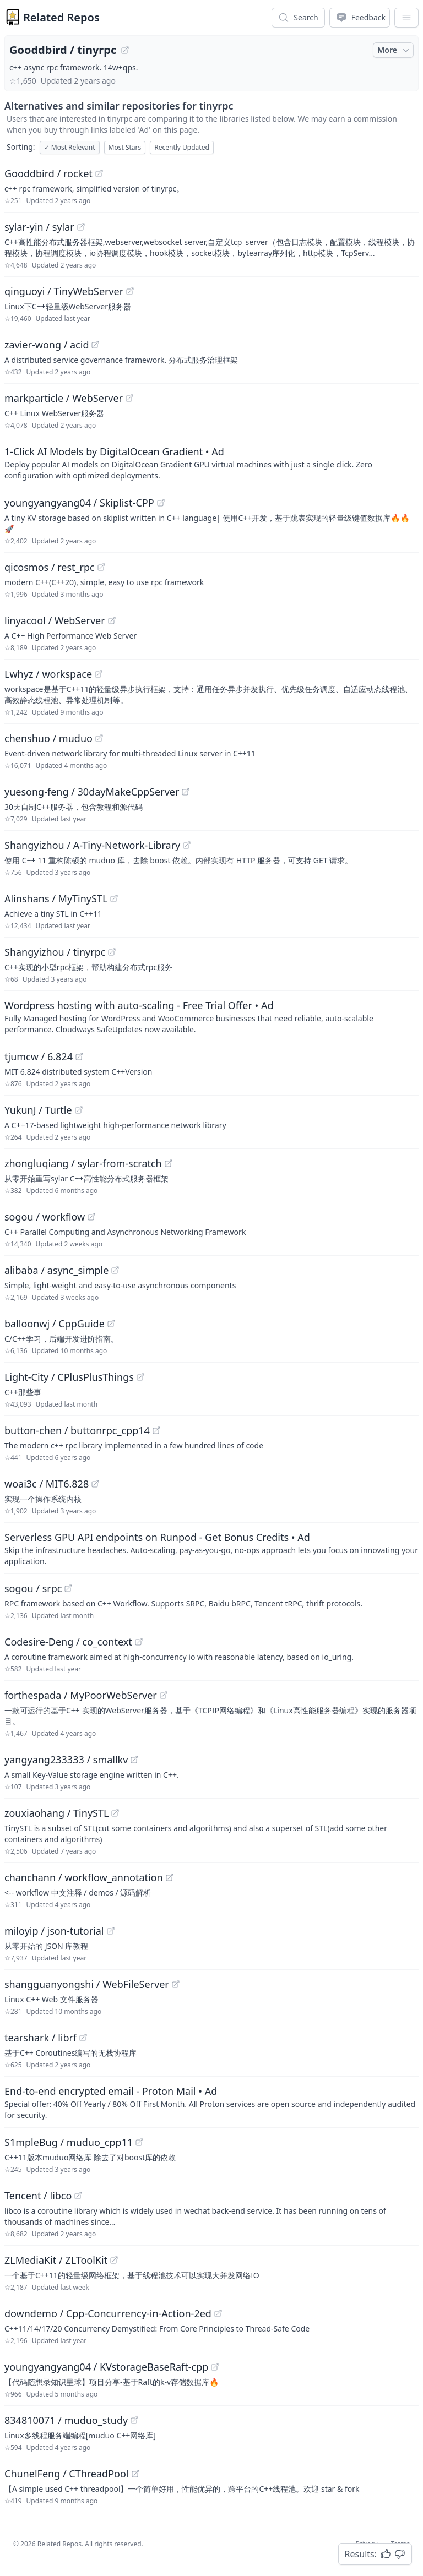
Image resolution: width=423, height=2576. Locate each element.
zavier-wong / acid (46, 344)
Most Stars (125, 147)
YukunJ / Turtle (38, 1110)
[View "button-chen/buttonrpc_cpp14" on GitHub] (156, 1430)
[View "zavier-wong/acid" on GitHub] (95, 344)
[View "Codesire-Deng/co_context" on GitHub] (138, 1641)
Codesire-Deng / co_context (68, 1641)
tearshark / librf (40, 2037)
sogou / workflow (44, 1216)
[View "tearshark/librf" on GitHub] (83, 2037)
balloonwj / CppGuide (54, 1323)
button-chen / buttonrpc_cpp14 (77, 1430)
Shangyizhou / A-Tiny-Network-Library (92, 845)
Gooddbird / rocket (48, 173)
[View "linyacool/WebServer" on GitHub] (111, 620)
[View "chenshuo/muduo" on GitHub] (99, 738)
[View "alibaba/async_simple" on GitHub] (115, 1270)
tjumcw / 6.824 (38, 1056)
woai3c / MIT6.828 (46, 1483)
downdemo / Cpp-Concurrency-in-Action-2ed (108, 2313)
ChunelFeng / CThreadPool (66, 2473)
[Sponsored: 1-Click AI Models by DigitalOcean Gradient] (211, 462)
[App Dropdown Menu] (406, 18)
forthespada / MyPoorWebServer (80, 1695)
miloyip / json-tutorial (54, 1930)
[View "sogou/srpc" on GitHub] (68, 1588)
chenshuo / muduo (48, 738)
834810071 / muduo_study (66, 2420)
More (394, 50)
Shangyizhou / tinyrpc (54, 951)
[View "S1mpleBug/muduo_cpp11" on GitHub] (139, 2142)
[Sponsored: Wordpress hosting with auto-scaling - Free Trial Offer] (211, 1016)
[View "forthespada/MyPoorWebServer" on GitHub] (163, 1695)
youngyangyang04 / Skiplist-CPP (79, 502)
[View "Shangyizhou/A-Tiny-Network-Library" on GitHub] (186, 845)
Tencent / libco (38, 2195)
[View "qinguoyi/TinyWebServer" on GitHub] (130, 291)
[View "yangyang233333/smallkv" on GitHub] (134, 1759)
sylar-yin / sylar (39, 226)
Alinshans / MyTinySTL (55, 898)
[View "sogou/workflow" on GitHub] (91, 1216)
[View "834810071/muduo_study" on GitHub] (134, 2420)
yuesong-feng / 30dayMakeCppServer (91, 791)
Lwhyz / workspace (48, 673)
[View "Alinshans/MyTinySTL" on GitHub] (114, 898)
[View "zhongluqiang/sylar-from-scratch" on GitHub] (168, 1163)
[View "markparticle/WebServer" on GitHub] (129, 398)
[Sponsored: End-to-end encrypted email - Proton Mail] (211, 2102)
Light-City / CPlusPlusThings (69, 1377)
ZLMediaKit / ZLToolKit (55, 2260)
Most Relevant (69, 147)
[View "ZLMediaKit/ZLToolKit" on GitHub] (114, 2260)
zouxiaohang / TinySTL (56, 1813)
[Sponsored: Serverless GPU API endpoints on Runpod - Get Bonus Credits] (211, 1548)
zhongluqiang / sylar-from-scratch (83, 1163)
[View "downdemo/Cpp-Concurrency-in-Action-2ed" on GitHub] (218, 2313)
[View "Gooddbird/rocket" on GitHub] (99, 173)
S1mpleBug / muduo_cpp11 (68, 2142)
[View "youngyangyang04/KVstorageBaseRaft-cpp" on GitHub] (214, 2366)
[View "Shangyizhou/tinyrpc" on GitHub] (111, 951)
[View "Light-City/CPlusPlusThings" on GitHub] (140, 1377)
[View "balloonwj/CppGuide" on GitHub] (111, 1323)
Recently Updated (181, 147)
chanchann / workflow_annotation (83, 1877)
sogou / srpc (33, 1588)
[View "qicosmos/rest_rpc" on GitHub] (101, 567)
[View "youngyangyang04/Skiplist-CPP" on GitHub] (160, 502)
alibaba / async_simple (56, 1270)
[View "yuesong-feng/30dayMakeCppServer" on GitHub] (185, 791)
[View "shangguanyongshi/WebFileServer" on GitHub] (175, 1984)
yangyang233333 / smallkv (66, 1759)
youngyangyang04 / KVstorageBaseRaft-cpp (106, 2366)
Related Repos (61, 17)
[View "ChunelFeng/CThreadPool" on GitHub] (135, 2473)
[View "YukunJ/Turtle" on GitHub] (78, 1109)
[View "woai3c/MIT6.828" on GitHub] (95, 1483)
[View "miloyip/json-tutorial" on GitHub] (110, 1930)
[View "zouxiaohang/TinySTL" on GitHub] (115, 1813)
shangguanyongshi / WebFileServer (86, 1984)
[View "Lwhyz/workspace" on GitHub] (98, 673)
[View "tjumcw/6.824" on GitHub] (79, 1056)
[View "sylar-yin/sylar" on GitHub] (81, 226)
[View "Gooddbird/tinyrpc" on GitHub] (125, 50)
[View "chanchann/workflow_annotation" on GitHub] (169, 1877)
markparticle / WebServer (63, 398)
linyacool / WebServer (54, 620)
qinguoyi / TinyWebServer (63, 291)
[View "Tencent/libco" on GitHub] (78, 2195)
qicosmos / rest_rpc (49, 567)
